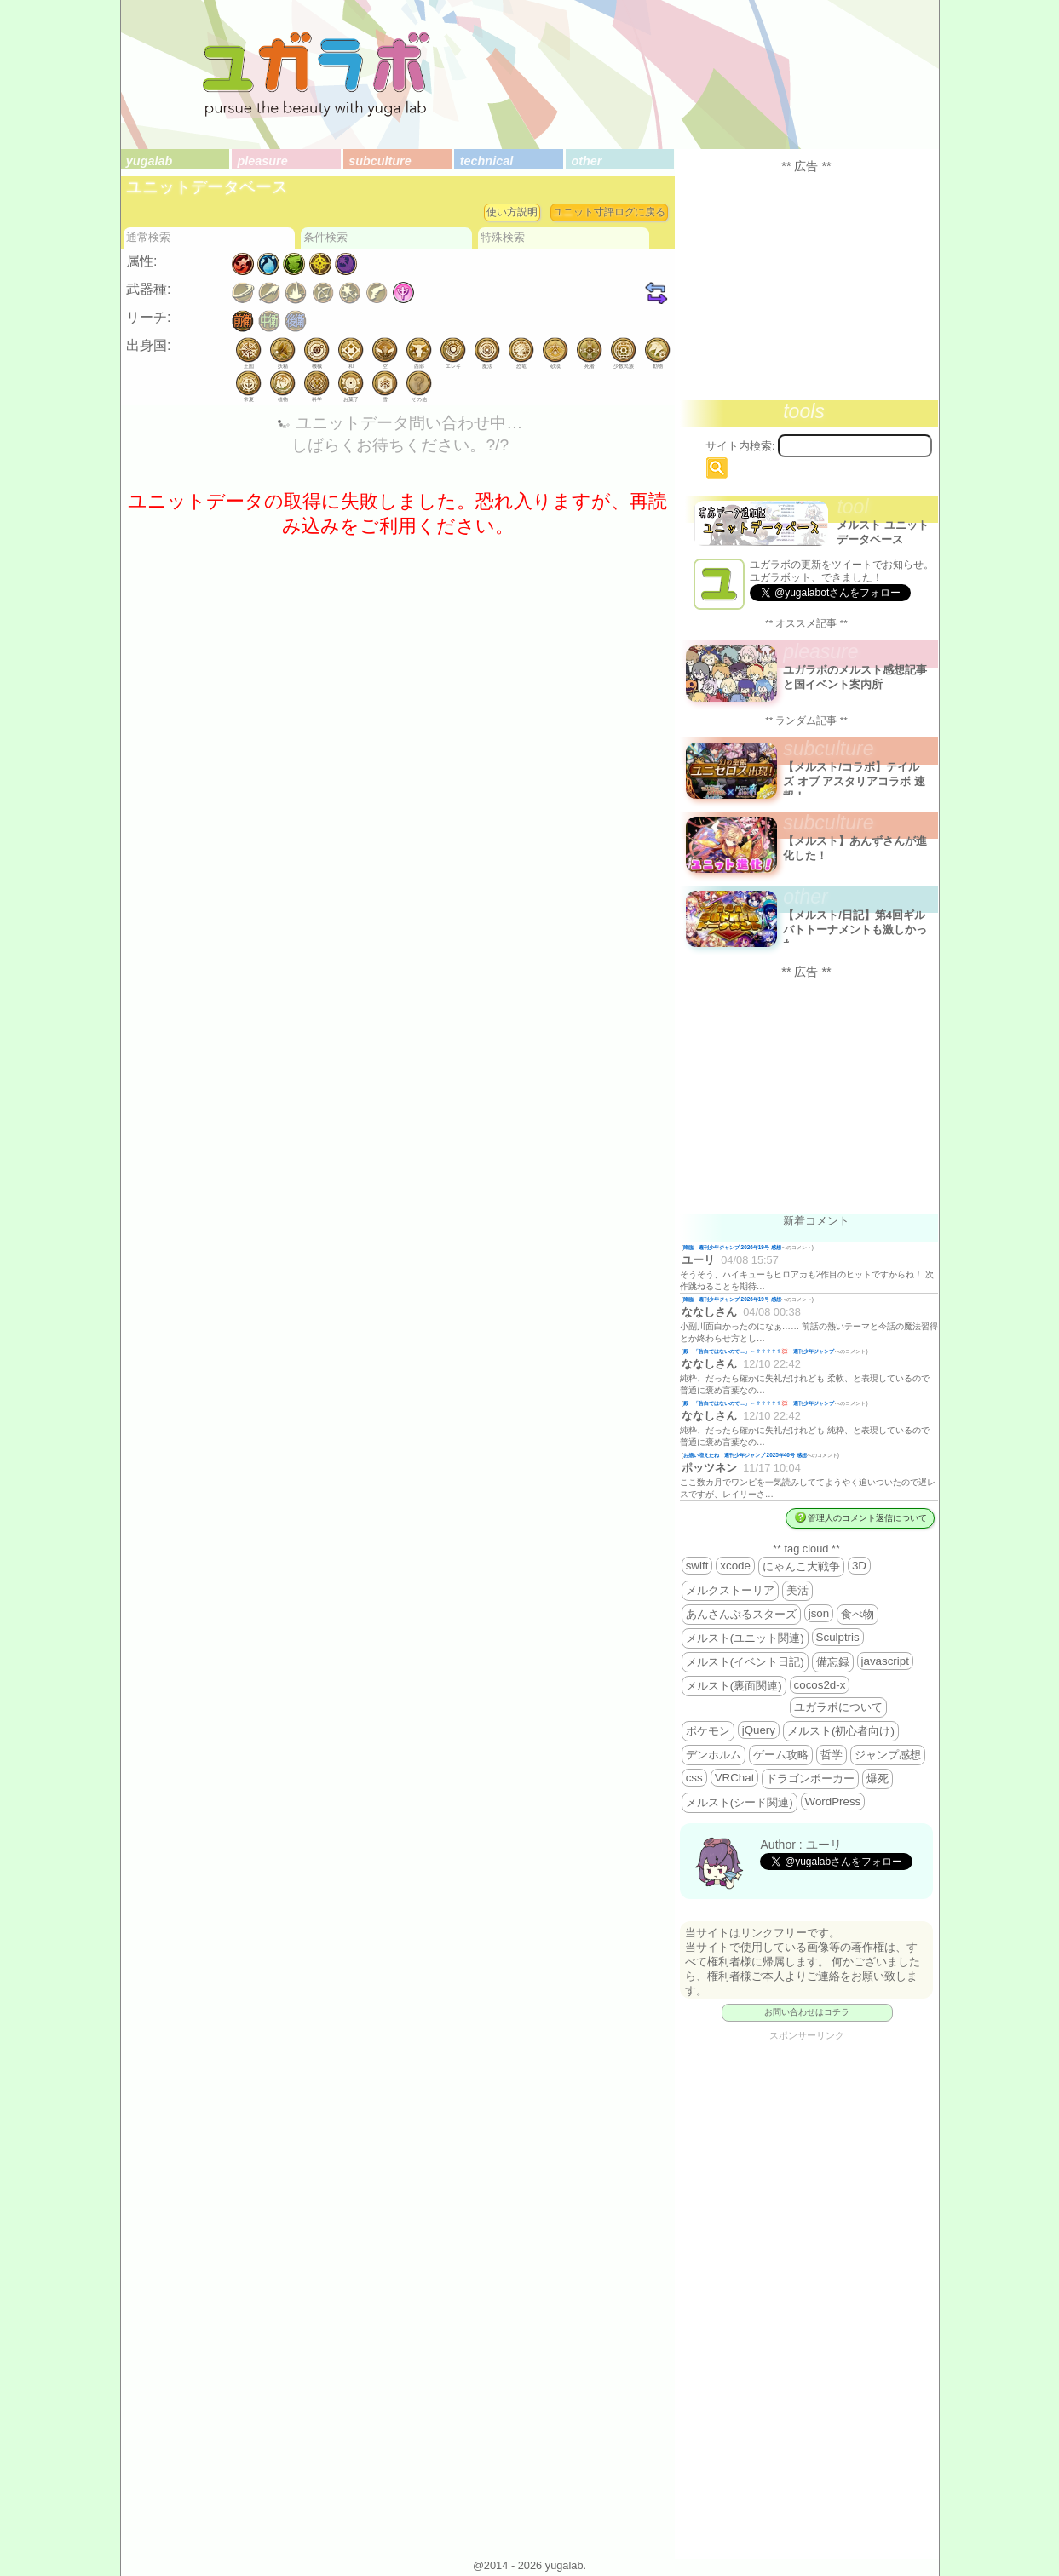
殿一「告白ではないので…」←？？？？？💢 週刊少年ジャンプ (759, 1351)
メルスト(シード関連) (739, 1802)
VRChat (735, 1777)
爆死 (877, 1778)
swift (697, 1565)
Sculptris (838, 1637)
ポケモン (708, 1730)
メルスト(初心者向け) (841, 1730)
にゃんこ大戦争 (801, 1566)
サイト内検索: (740, 445)
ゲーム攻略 (781, 1754)
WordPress (833, 1801)
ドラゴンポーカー (810, 1778)
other (586, 161)
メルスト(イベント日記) (745, 1661)
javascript (885, 1661)
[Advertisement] (807, 286)
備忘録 (832, 1661)
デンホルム (713, 1754)
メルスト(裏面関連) (734, 1685)
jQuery (758, 1730)
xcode (735, 1565)
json (819, 1613)
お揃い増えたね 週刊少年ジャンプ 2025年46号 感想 (745, 1455)
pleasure (263, 161)
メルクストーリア (730, 1590)
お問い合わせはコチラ (806, 2012)
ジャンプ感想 (888, 1754)
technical (486, 161)
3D (859, 1565)
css (694, 1777)
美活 (797, 1590)
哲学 (831, 1754)
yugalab (149, 161)
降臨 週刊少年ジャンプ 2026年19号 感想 (732, 1247)
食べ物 (857, 1614)
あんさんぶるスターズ (741, 1614)
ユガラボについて (838, 1707)
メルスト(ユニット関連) (745, 1638)
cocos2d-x (820, 1684)
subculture (380, 161)
